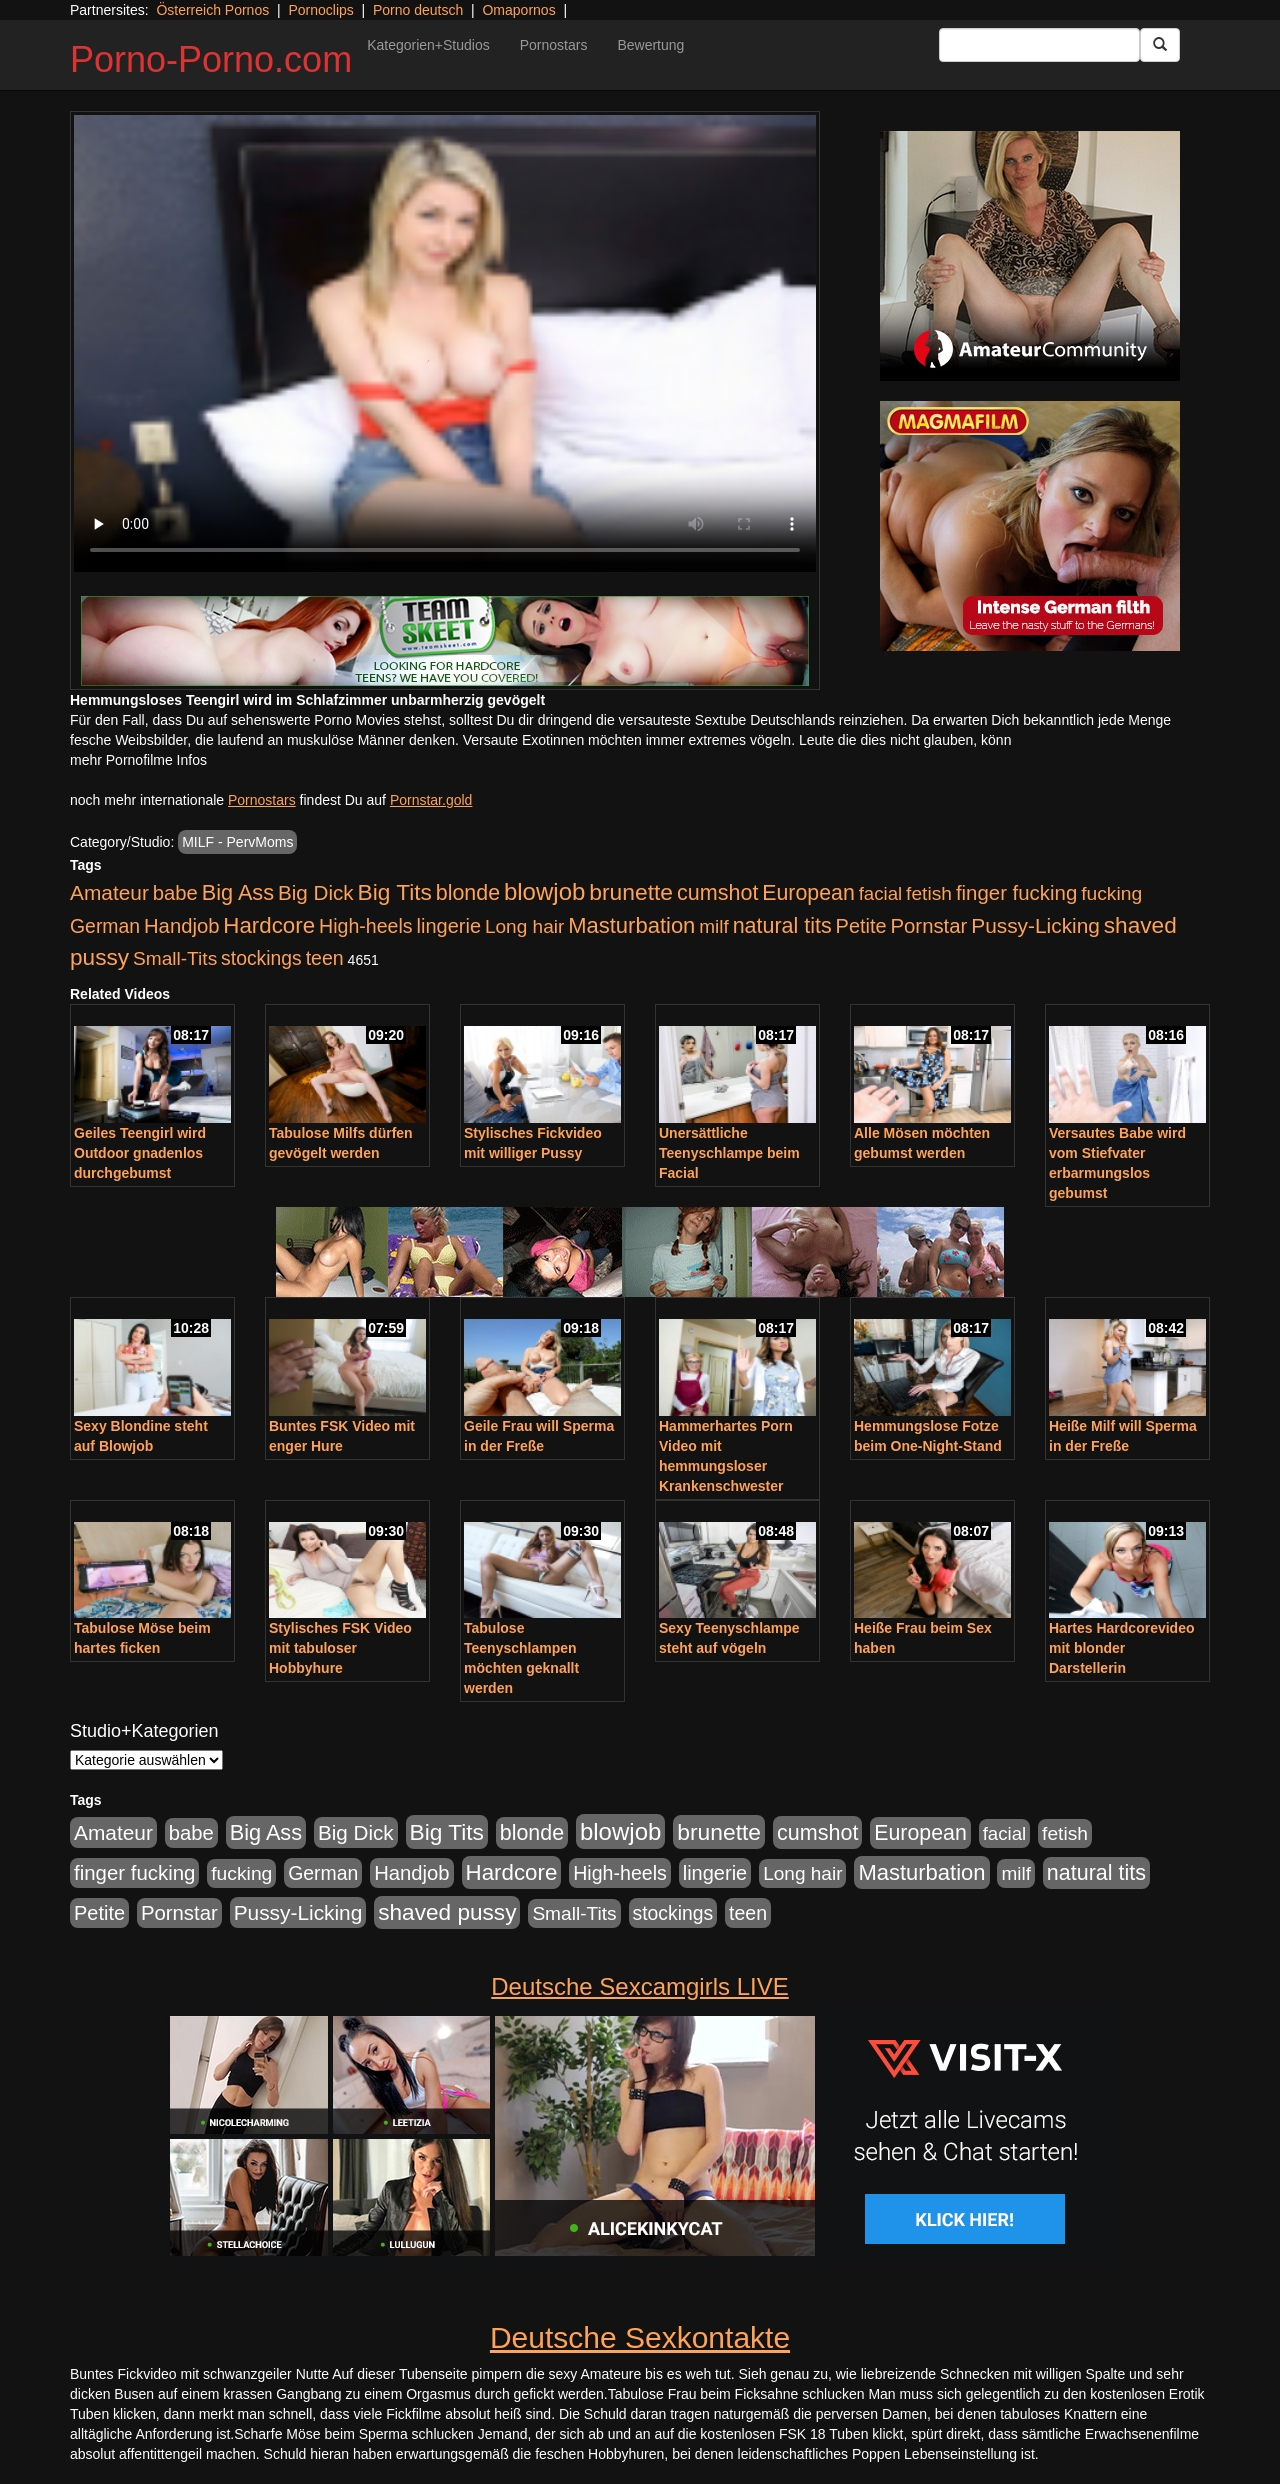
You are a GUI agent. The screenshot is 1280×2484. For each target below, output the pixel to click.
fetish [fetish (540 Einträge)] (929, 893)
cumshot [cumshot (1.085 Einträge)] (717, 892)
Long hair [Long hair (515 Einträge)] (524, 926)
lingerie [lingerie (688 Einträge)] (448, 926)
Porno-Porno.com (211, 59)
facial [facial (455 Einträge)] (881, 893)
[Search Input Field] (1039, 45)
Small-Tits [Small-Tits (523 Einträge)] (175, 958)
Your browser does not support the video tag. (445, 343)
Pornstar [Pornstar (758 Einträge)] (929, 926)
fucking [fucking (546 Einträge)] (1111, 893)
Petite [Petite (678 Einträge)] (861, 926)
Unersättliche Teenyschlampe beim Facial (729, 1153)
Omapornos (518, 10)
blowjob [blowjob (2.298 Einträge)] (544, 891)
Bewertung (650, 45)
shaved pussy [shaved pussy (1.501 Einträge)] (447, 1912)
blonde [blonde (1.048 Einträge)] (468, 893)
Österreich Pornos (212, 10)
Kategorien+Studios (428, 45)
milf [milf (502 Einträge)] (714, 926)
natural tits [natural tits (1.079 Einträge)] (782, 926)
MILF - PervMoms (237, 842)
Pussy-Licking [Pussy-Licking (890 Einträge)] (1035, 925)
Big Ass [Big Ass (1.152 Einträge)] (238, 892)
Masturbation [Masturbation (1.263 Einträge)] (631, 925)
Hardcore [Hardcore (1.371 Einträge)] (269, 925)
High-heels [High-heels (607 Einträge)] (366, 926)
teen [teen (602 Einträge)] (325, 958)
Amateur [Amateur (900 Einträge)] (109, 892)
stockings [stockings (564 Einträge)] (261, 958)
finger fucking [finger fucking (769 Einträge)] (1016, 893)
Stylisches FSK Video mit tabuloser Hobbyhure (340, 1648)
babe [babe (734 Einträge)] (175, 893)
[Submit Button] (1160, 45)
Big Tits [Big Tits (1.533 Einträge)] (395, 892)
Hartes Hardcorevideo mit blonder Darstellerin (1122, 1648)
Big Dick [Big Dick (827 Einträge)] (316, 892)
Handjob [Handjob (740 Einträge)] (181, 926)
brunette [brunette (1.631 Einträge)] (631, 892)
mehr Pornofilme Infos (138, 760)
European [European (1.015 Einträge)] (808, 893)
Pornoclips (320, 10)
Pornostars (554, 45)
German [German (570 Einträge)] (105, 926)
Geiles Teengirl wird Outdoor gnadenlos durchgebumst (140, 1153)
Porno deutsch (418, 10)
